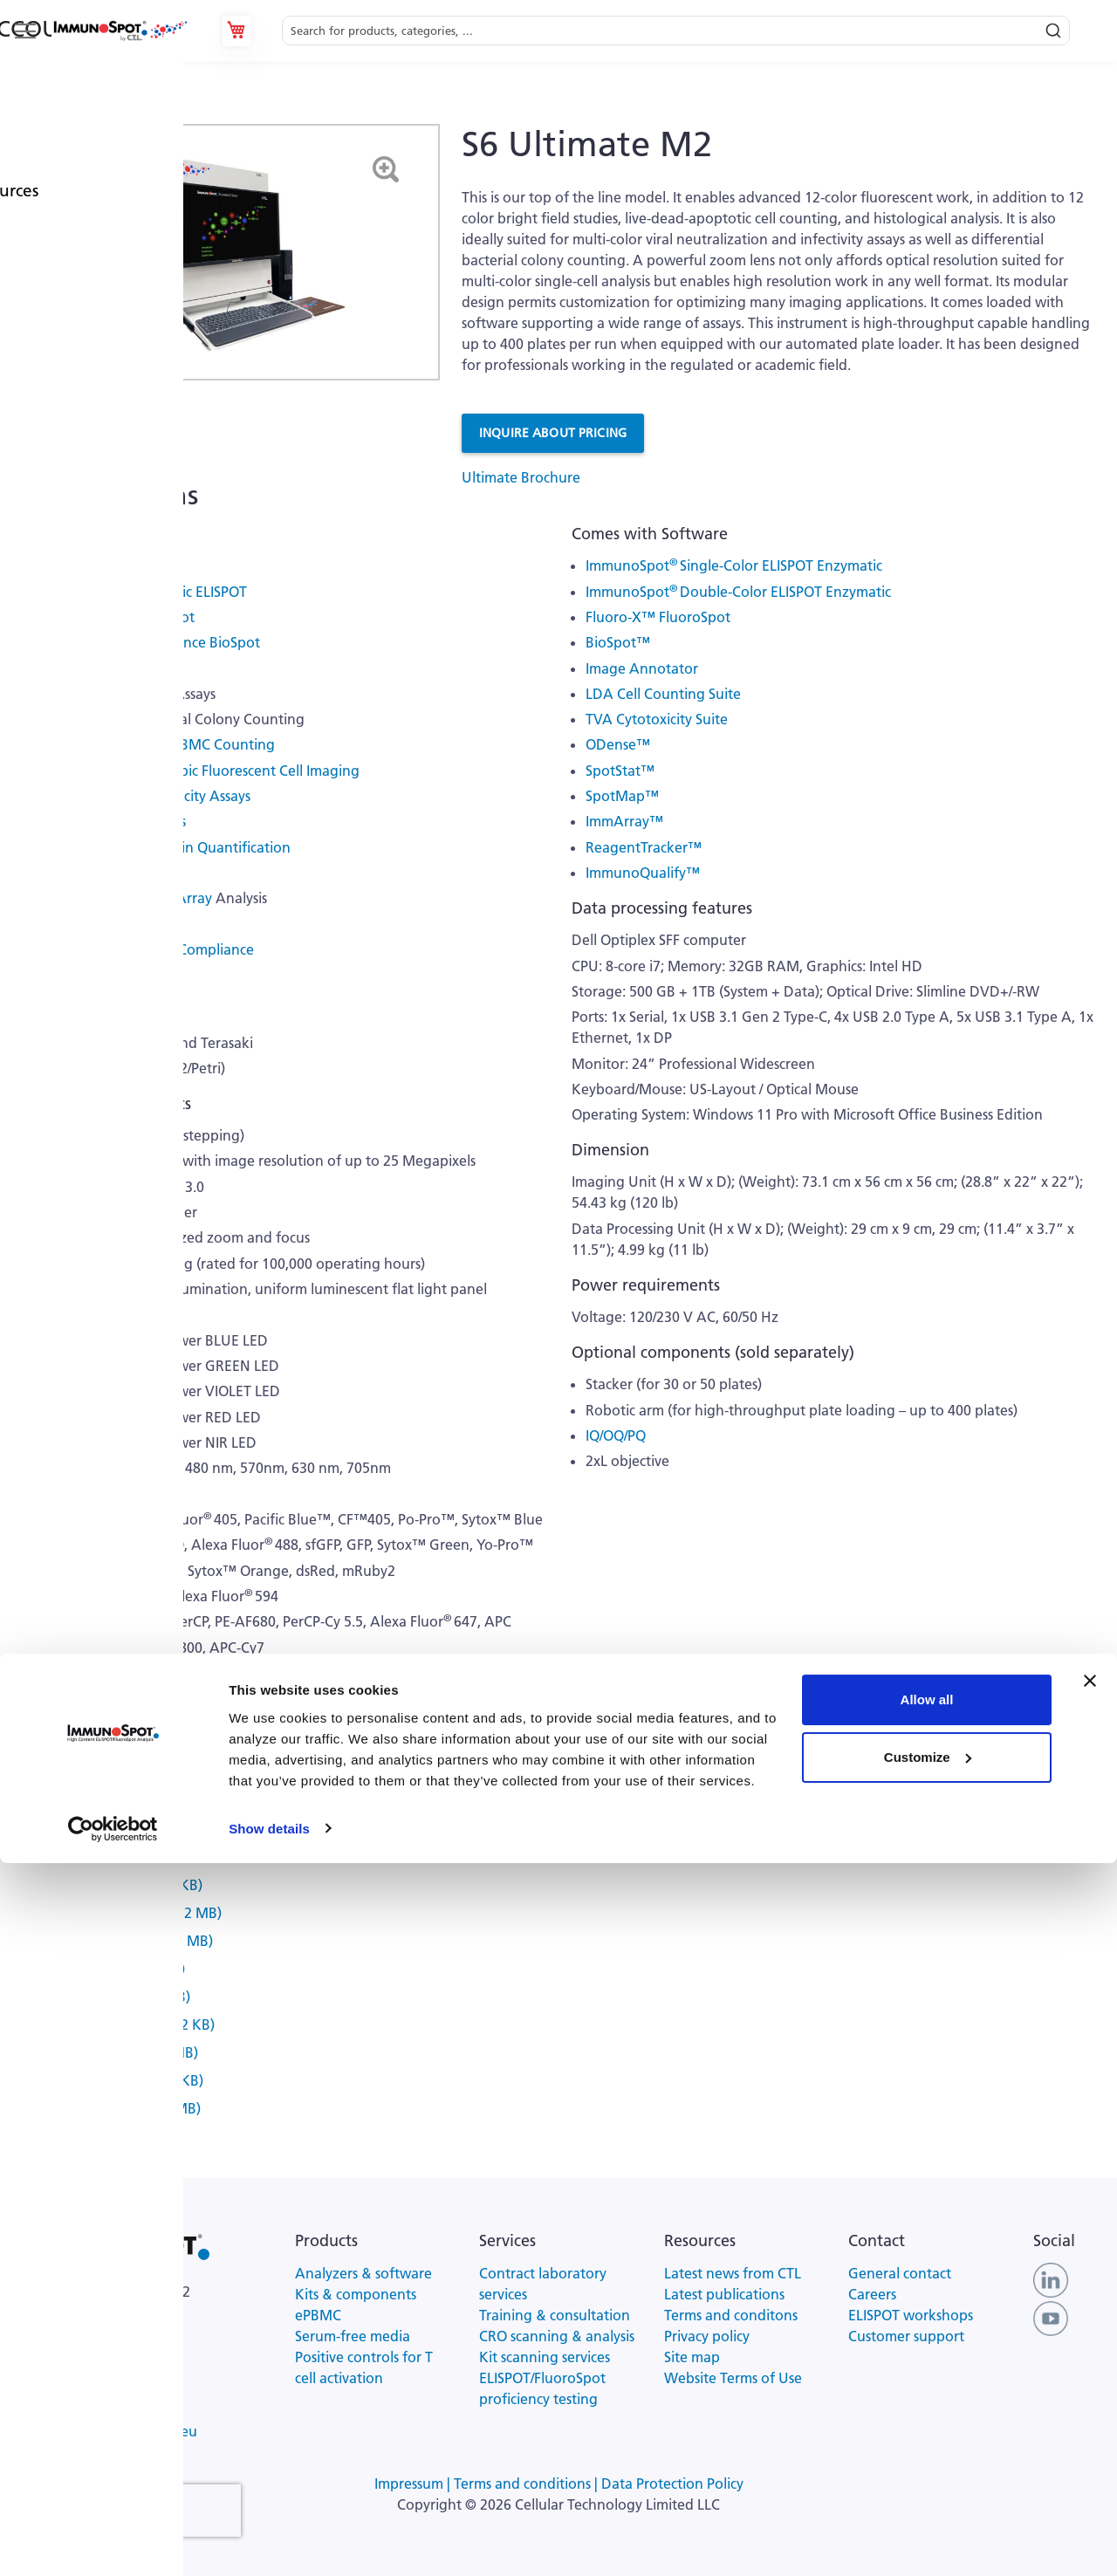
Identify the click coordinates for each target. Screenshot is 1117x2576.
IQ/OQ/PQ (616, 1435)
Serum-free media (352, 2336)
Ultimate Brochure (521, 477)
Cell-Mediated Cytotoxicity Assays (143, 796)
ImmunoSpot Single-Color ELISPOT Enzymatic (734, 565)
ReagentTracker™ (644, 847)
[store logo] (119, 31)
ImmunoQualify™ (643, 872)
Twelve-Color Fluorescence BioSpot (148, 642)
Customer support (906, 2336)
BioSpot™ (618, 642)
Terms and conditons (731, 2315)
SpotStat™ (620, 770)
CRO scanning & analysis (556, 2336)
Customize (927, 2470)
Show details (269, 2541)
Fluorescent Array (155, 898)
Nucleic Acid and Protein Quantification (163, 847)
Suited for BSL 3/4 (92, 974)
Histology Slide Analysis (111, 821)
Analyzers (113, 112)
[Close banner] (1090, 2394)
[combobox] (676, 31)
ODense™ (618, 744)
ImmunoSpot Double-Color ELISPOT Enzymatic (738, 591)
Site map (692, 2357)
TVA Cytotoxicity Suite (657, 719)
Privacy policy (707, 2336)
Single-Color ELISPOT (102, 565)
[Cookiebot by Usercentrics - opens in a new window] (113, 2542)
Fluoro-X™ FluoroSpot (658, 617)
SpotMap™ (622, 796)
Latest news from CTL (732, 2273)
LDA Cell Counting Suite (663, 693)
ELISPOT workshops (910, 2315)
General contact (899, 2273)
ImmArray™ (624, 821)
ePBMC (318, 2315)
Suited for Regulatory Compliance (145, 949)
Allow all (927, 2413)
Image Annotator (642, 668)
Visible (57, 898)
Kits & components (355, 2294)
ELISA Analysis (81, 872)
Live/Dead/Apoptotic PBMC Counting (155, 744)
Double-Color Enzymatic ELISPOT (141, 591)
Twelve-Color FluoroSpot (115, 617)
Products (50, 112)
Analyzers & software (363, 2273)
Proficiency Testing (95, 924)
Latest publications (724, 2294)
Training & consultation (554, 2315)
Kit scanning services (544, 2357)
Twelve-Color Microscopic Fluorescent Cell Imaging (198, 770)
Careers (872, 2294)
